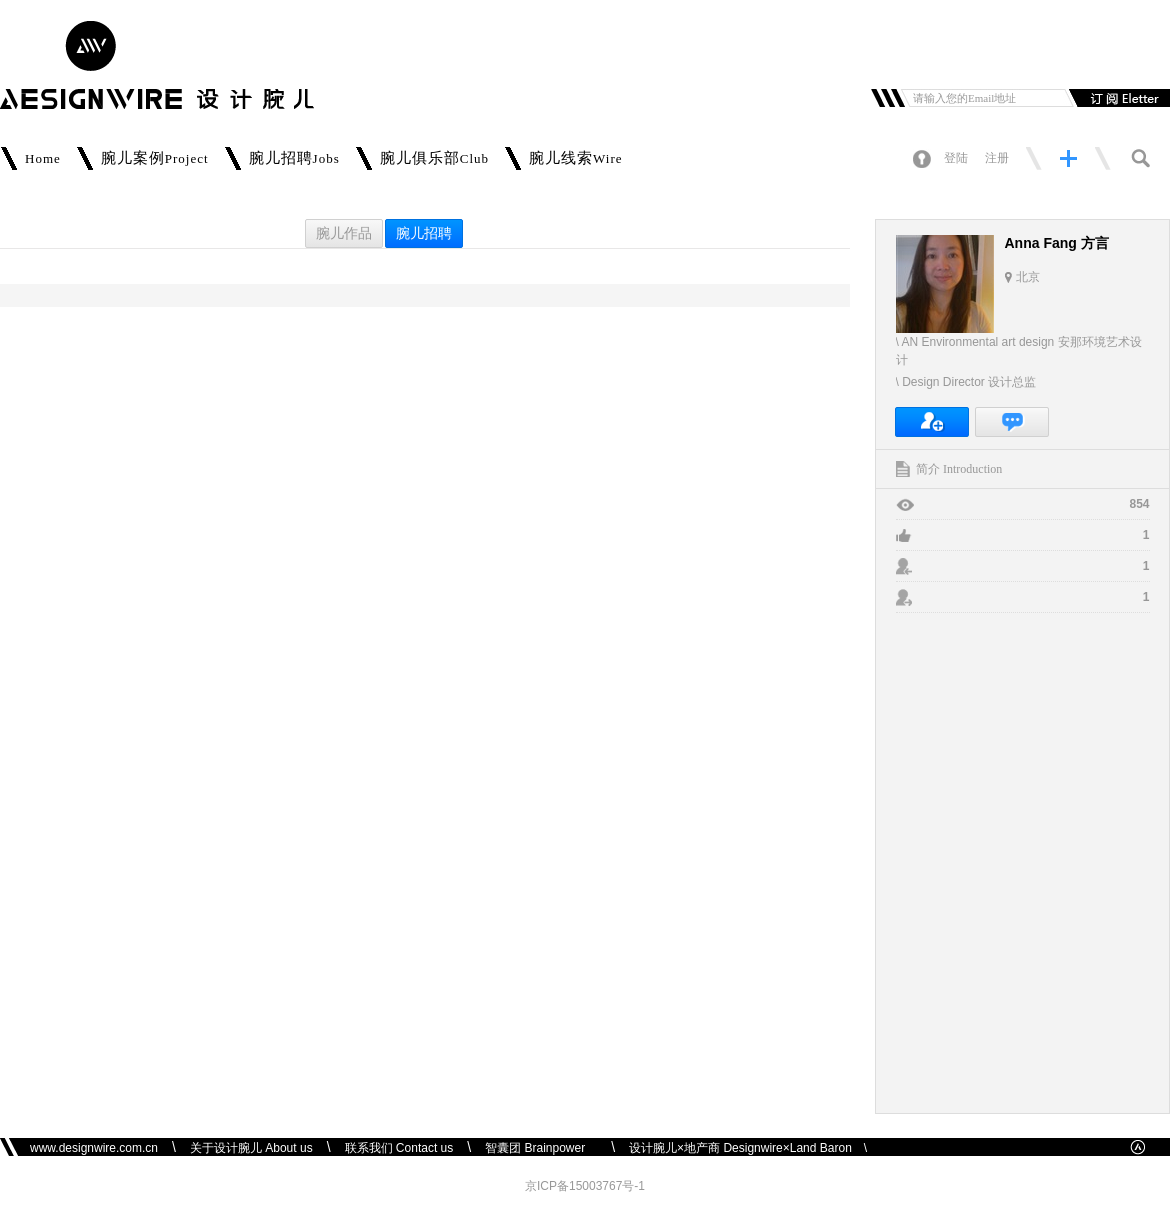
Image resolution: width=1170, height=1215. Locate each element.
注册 (997, 158)
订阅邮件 (1117, 98)
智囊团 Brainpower (541, 1148)
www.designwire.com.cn (94, 1148)
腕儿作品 (344, 233)
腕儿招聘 (424, 233)
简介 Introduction (959, 469)
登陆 (956, 158)
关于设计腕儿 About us (251, 1148)
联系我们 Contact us (399, 1148)
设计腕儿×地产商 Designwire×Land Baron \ (748, 1148)
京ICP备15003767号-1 (585, 1186)
